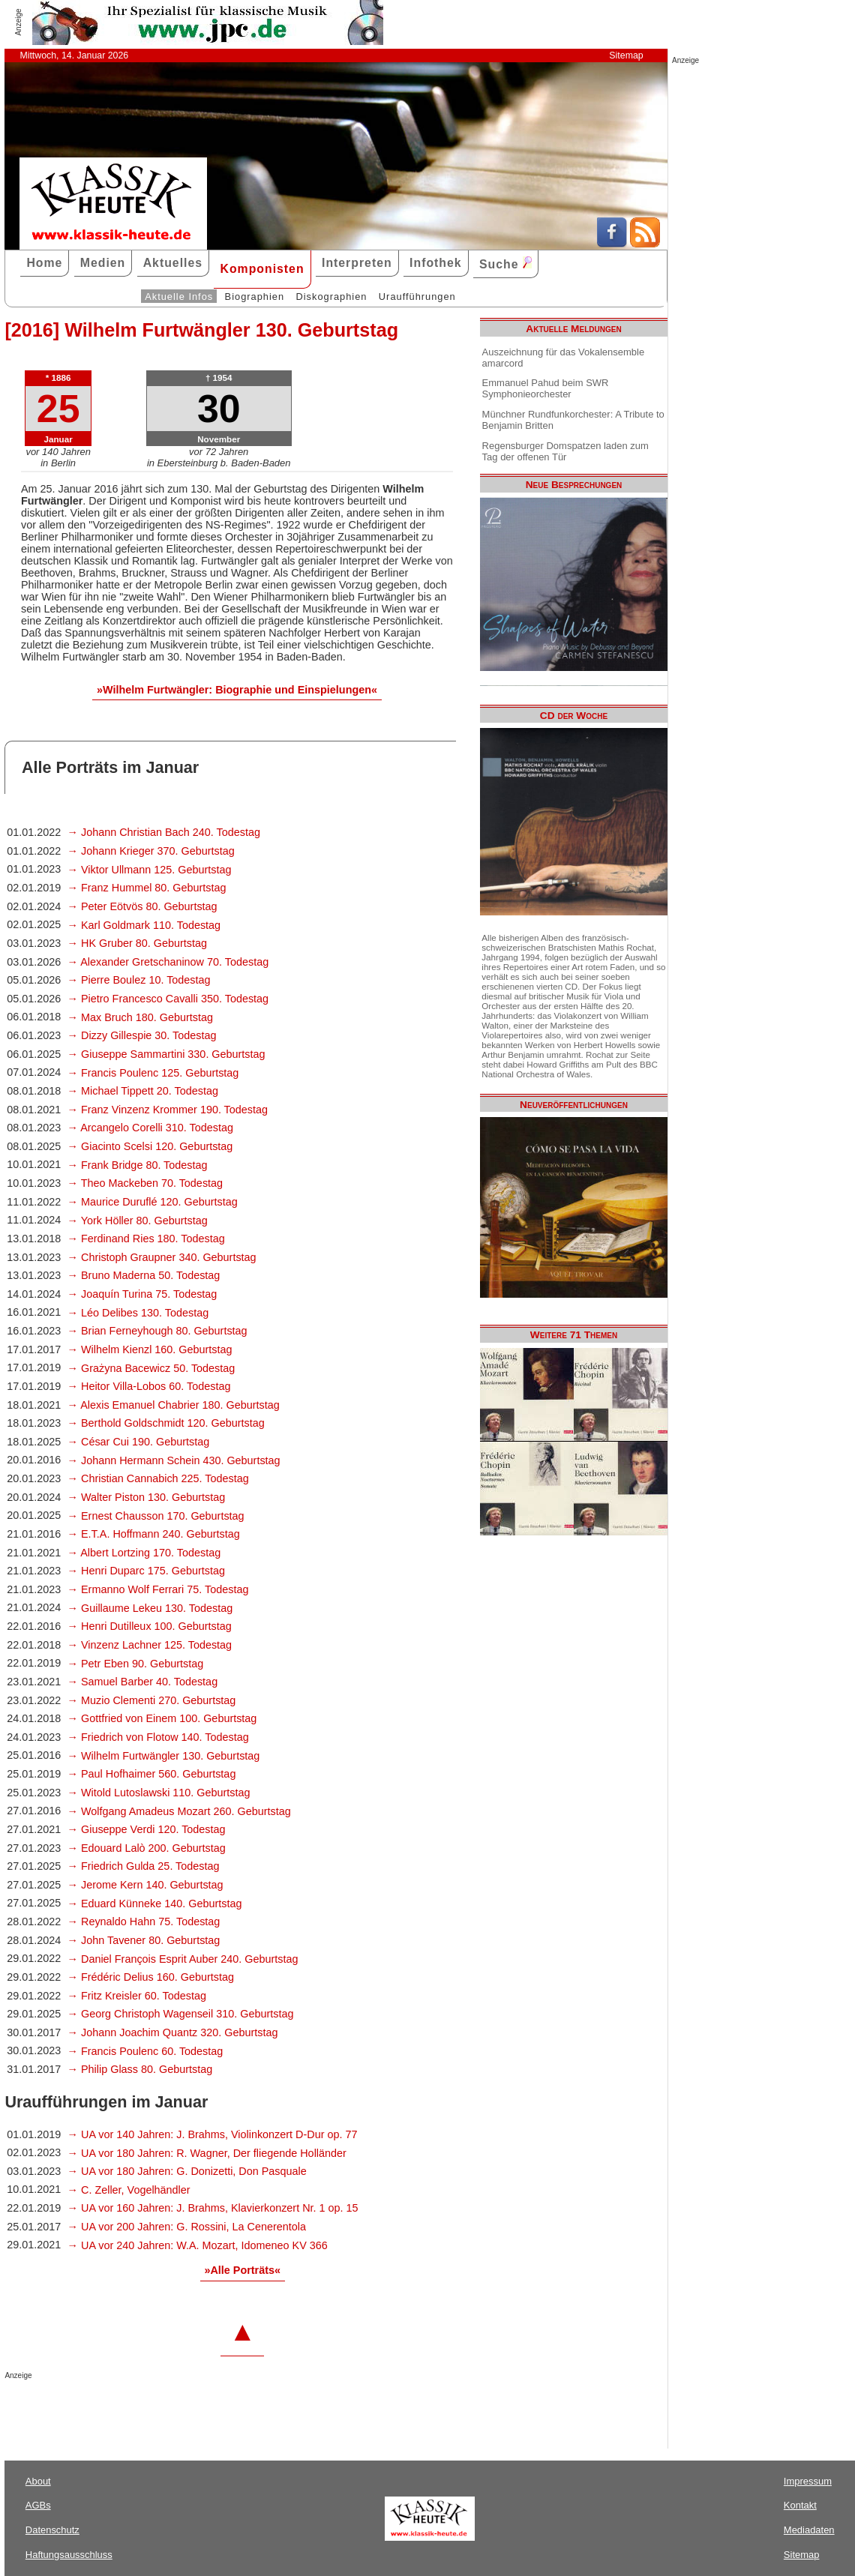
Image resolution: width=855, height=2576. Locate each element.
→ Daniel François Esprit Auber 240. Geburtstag (183, 1959)
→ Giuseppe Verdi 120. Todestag (147, 1829)
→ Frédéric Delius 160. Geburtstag (151, 1977)
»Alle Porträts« (242, 2270)
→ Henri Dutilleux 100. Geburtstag (150, 1626)
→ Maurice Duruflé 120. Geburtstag (153, 1202)
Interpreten (357, 262)
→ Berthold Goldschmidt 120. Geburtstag (166, 1423)
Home (44, 262)
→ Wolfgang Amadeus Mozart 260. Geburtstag (179, 1811)
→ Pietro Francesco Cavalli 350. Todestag (168, 999)
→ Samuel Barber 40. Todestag (143, 1682)
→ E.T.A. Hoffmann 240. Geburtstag (154, 1534)
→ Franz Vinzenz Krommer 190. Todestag (168, 1110)
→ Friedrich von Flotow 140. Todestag (158, 1737)
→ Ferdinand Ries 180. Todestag (146, 1239)
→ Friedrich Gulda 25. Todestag (144, 1866)
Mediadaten (809, 2530)
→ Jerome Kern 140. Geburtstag (146, 1885)
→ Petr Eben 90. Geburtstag (136, 1664)
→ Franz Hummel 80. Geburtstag (147, 888)
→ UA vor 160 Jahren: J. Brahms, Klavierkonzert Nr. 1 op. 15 (213, 2208)
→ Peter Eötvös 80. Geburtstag (143, 906)
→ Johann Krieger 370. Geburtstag (151, 851)
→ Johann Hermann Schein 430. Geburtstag (174, 1460)
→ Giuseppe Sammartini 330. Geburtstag (167, 1054)
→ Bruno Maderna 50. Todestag (144, 1275)
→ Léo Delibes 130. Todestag (138, 1313)
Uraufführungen (417, 296)
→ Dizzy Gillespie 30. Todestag (142, 1035)
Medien (103, 262)
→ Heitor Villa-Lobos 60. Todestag (149, 1386)
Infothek (436, 262)
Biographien (254, 296)
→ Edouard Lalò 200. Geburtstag (147, 1848)
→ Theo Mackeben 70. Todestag (145, 1183)
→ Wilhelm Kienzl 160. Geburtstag (150, 1349)
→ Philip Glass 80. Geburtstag (140, 2069)
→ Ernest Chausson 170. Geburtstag (156, 1516)
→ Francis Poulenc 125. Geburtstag (153, 1073)
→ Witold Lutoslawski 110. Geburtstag (159, 1793)
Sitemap (626, 55)
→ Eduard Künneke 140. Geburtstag (155, 1904)
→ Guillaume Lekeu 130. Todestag (150, 1608)
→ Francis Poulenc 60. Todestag (146, 2051)
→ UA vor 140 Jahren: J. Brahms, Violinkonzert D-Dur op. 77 (213, 2134)
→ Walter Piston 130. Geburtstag (147, 1497)
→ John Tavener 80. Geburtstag (144, 1940)
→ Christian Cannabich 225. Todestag (158, 1478)
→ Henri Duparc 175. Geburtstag (146, 1571)
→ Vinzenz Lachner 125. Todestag (150, 1645)
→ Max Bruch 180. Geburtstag (140, 1017)
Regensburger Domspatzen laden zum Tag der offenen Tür (565, 451)
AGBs (38, 2505)
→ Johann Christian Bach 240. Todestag (164, 832)
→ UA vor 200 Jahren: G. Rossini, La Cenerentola (187, 2227)
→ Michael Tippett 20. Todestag (143, 1091)
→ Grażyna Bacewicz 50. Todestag (152, 1368)
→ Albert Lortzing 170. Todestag (144, 1553)
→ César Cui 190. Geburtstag (139, 1442)
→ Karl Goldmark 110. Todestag (144, 925)
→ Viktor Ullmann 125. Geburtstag (150, 870)
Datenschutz (53, 2530)
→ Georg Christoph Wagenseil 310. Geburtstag (181, 2014)
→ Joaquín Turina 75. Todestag (143, 1294)
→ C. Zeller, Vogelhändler (129, 2190)
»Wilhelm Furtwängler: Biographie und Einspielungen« (237, 690)
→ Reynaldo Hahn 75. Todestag (144, 1922)
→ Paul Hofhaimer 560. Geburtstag (152, 1774)
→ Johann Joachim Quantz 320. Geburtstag (173, 2032)
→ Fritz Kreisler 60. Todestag (137, 1996)
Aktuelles (172, 262)
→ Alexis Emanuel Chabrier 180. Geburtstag (174, 1405)
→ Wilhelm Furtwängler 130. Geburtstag (164, 1756)
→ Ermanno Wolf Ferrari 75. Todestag (158, 1589)
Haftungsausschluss (69, 2554)
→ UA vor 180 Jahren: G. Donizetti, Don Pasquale (187, 2171)
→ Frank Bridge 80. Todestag (138, 1165)
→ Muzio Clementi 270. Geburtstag (152, 1700)
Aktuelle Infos (179, 296)
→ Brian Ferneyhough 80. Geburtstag (158, 1331)
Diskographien (331, 296)
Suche (505, 263)
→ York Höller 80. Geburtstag (138, 1221)
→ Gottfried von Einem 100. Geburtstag (162, 1718)
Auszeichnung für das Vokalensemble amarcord (563, 357)
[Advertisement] (180, 2409)
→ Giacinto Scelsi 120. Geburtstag (150, 1146)
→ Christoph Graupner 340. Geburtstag (162, 1257)
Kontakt (800, 2505)
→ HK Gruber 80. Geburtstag (137, 943)
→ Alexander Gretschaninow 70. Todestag (168, 962)
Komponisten (262, 268)
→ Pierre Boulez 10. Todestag (139, 980)
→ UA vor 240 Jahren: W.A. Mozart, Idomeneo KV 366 (198, 2245)
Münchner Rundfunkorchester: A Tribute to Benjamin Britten (573, 420)
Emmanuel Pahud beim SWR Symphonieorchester (545, 388)
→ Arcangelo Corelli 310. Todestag (150, 1128)
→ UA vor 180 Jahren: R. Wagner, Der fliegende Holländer (207, 2153)
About (38, 2481)
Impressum (808, 2481)
